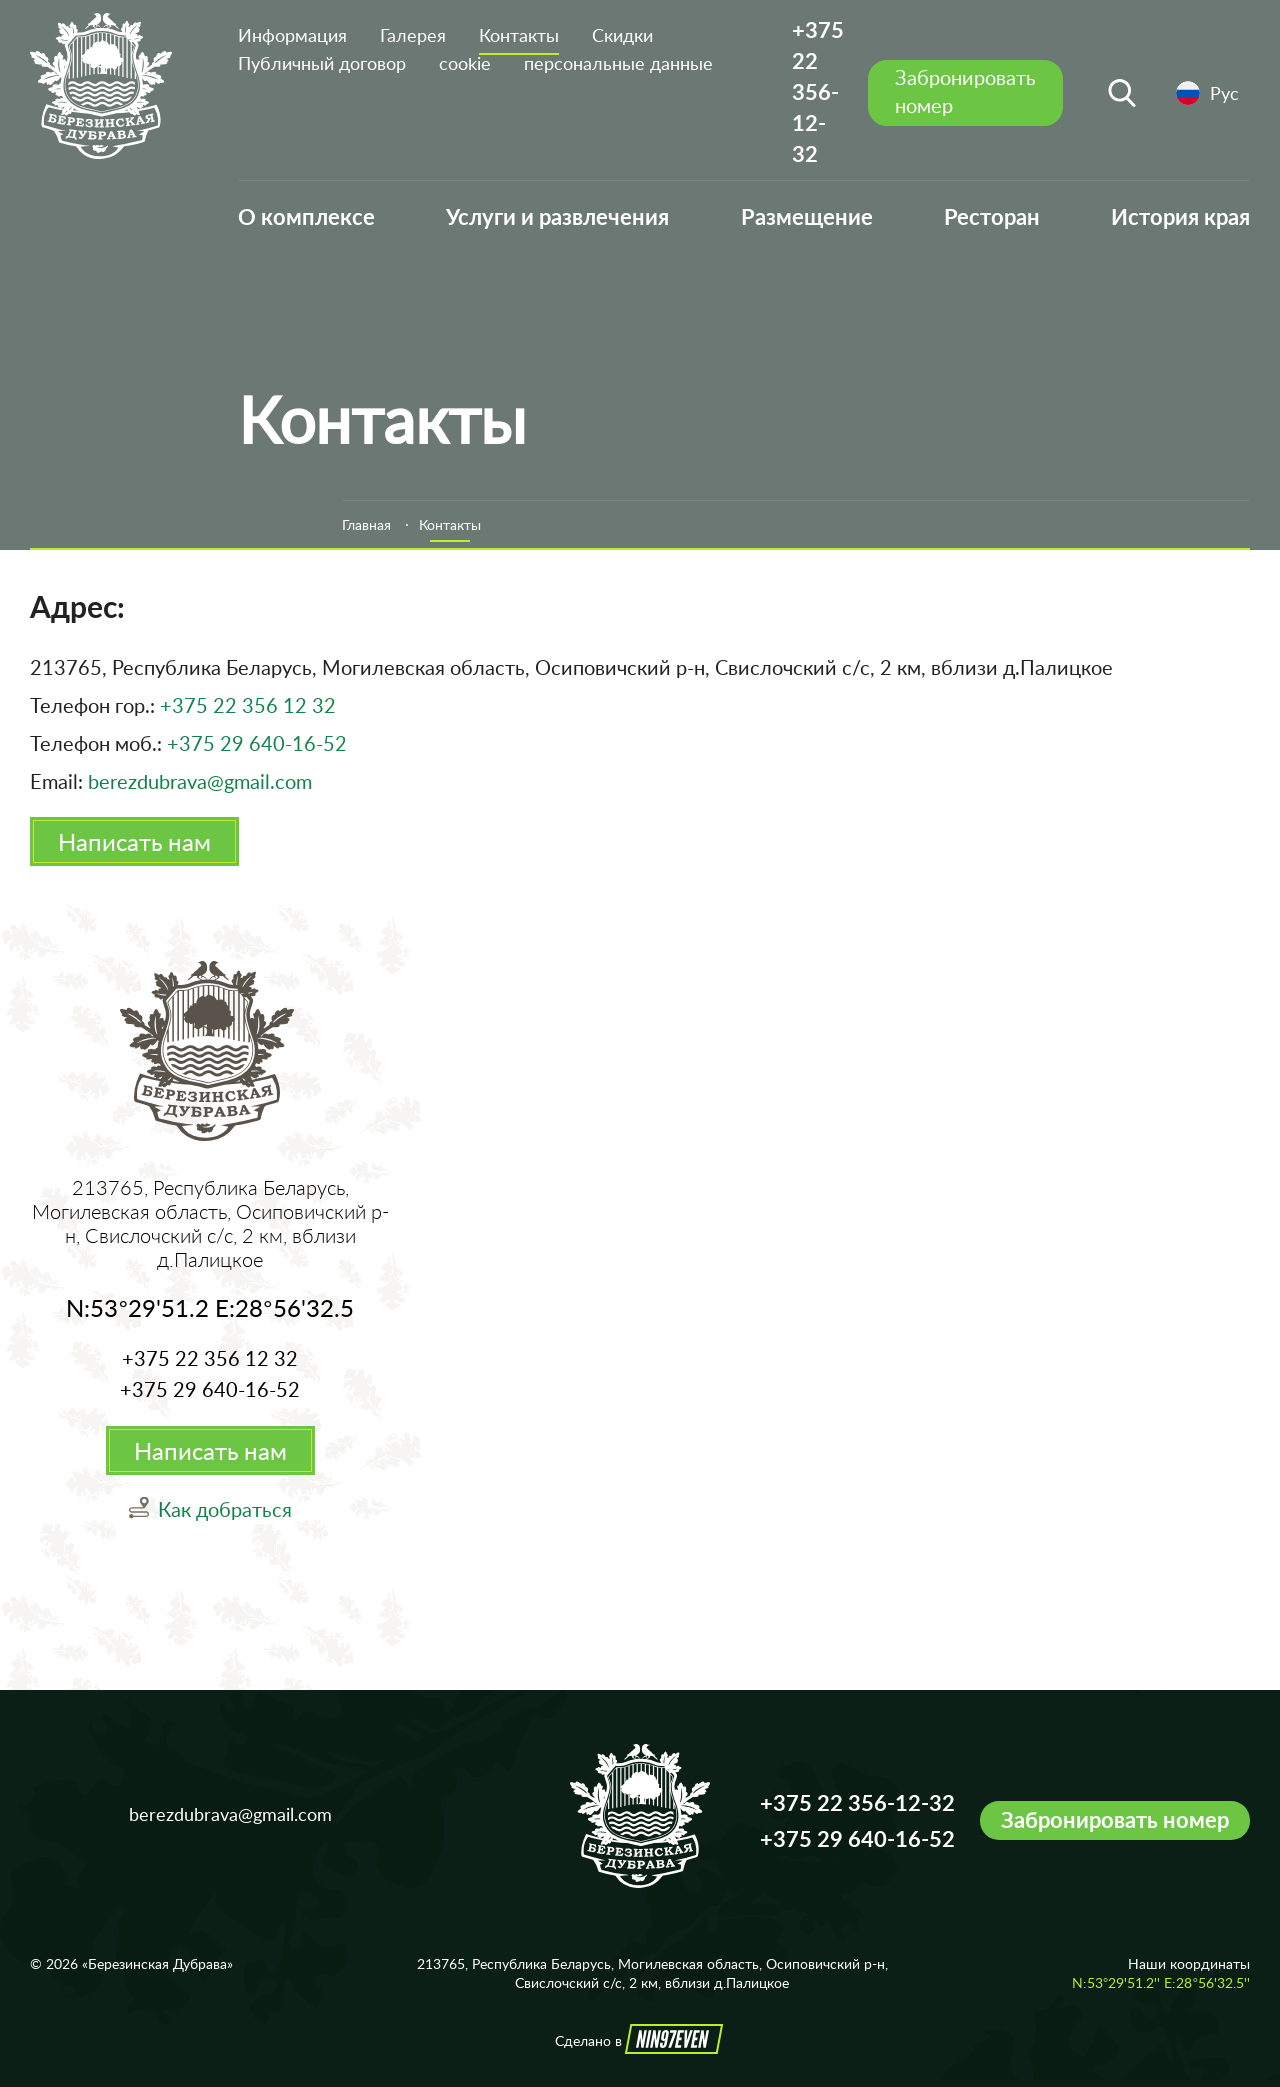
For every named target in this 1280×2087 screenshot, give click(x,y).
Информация (292, 35)
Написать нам (134, 841)
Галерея (413, 35)
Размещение (807, 216)
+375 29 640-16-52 (257, 743)
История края (1180, 216)
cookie (465, 63)
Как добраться (225, 1509)
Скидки (622, 35)
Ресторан (992, 216)
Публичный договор (322, 63)
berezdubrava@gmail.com (200, 781)
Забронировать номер (1115, 1819)
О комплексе (306, 216)
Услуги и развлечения (557, 216)
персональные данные (618, 63)
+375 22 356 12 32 (248, 705)
